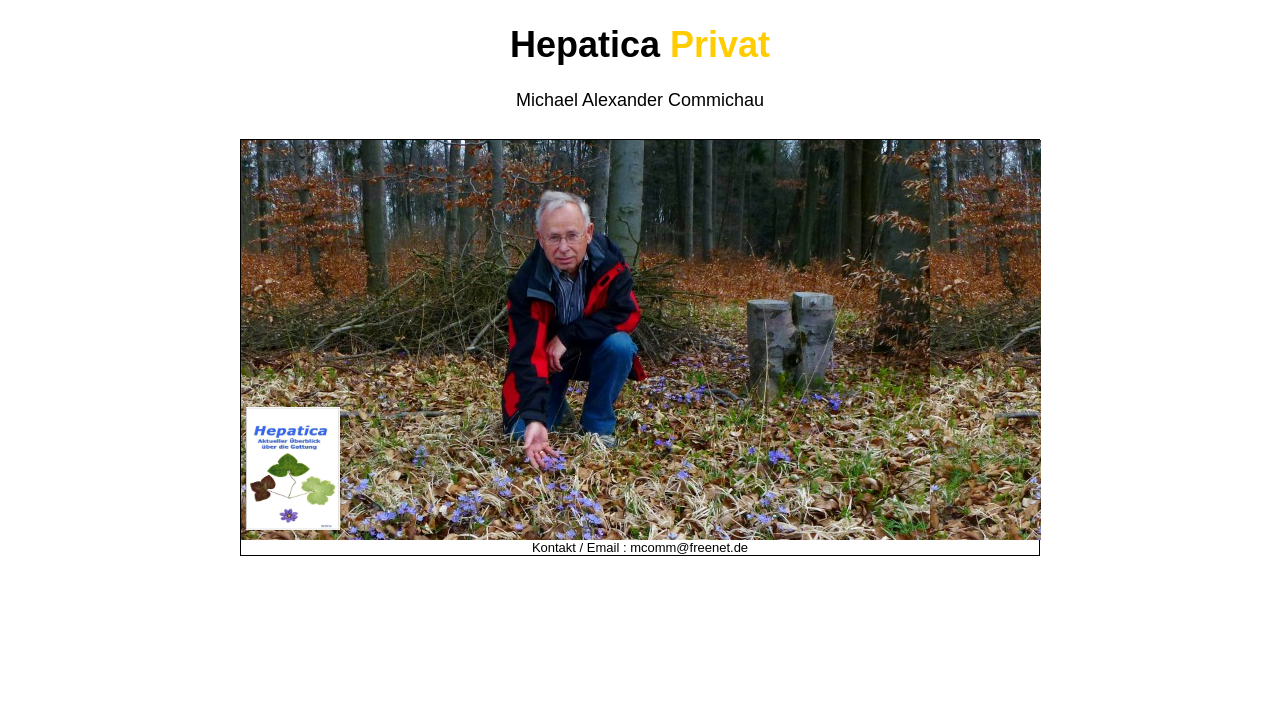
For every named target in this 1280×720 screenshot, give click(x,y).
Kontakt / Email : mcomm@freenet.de (640, 547)
